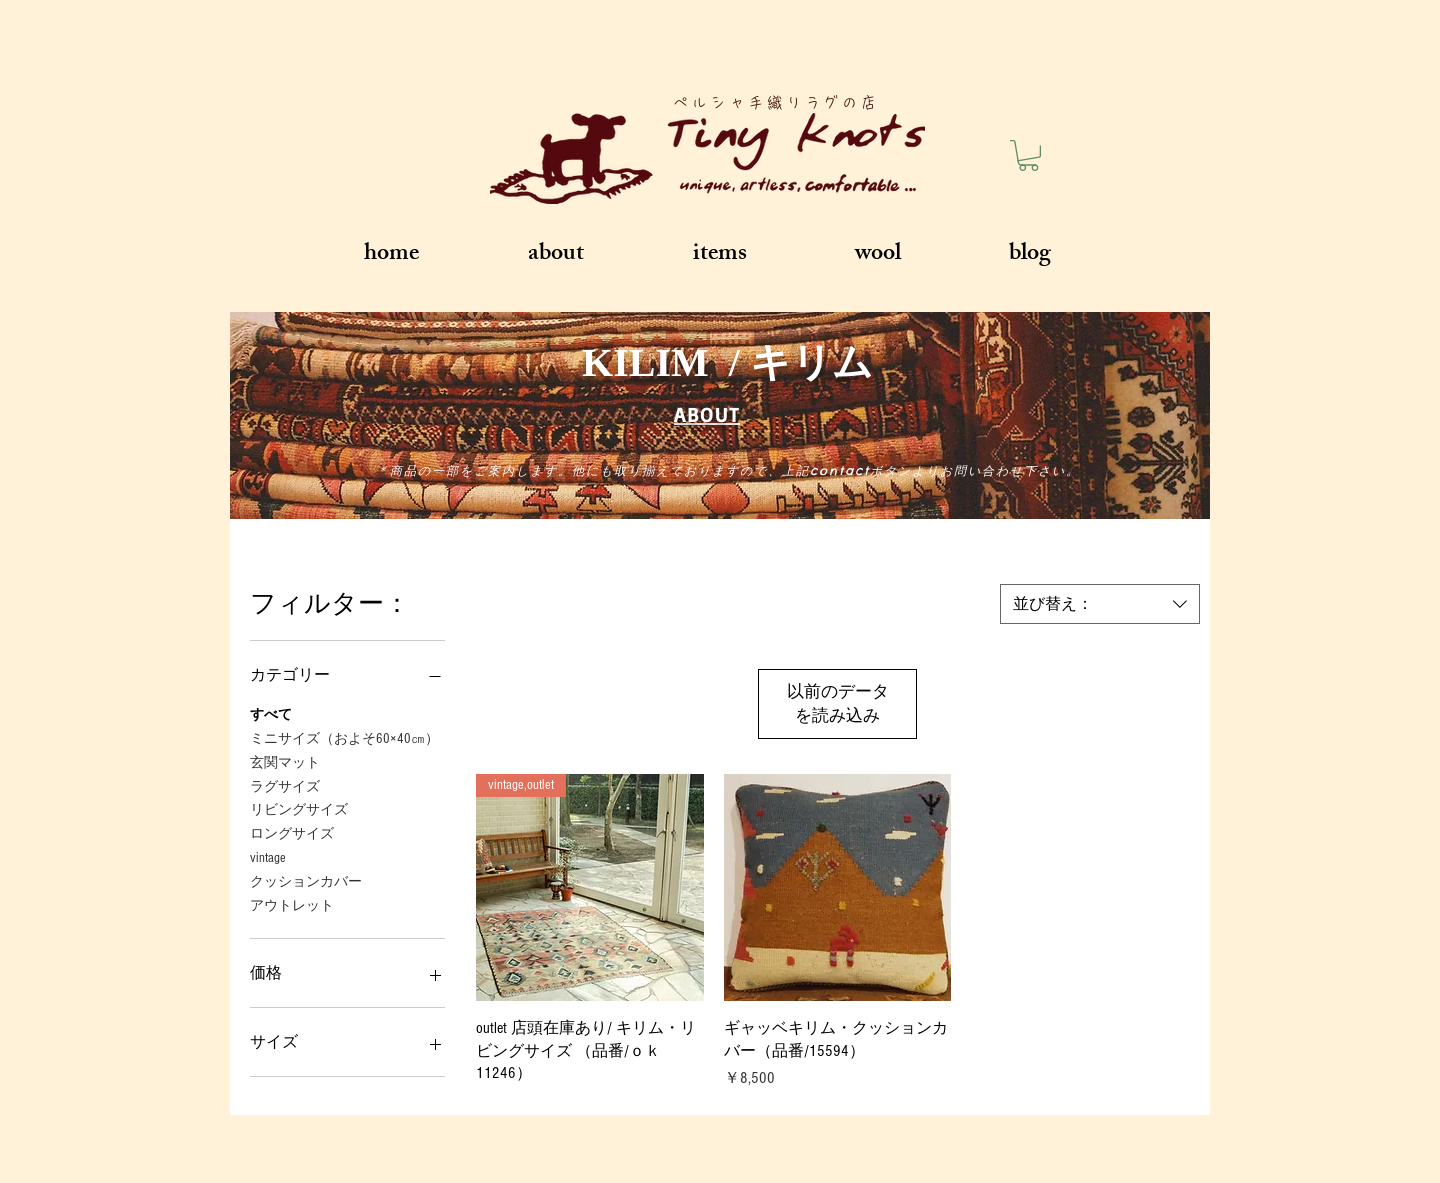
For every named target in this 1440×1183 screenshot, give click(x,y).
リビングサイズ (299, 808)
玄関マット (285, 761)
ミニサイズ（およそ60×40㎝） (344, 737)
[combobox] (1100, 604)
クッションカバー (306, 880)
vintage (268, 856)
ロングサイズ (292, 832)
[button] (1028, 155)
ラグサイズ (285, 785)
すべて (271, 713)
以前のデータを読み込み (838, 703)
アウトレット (292, 904)
